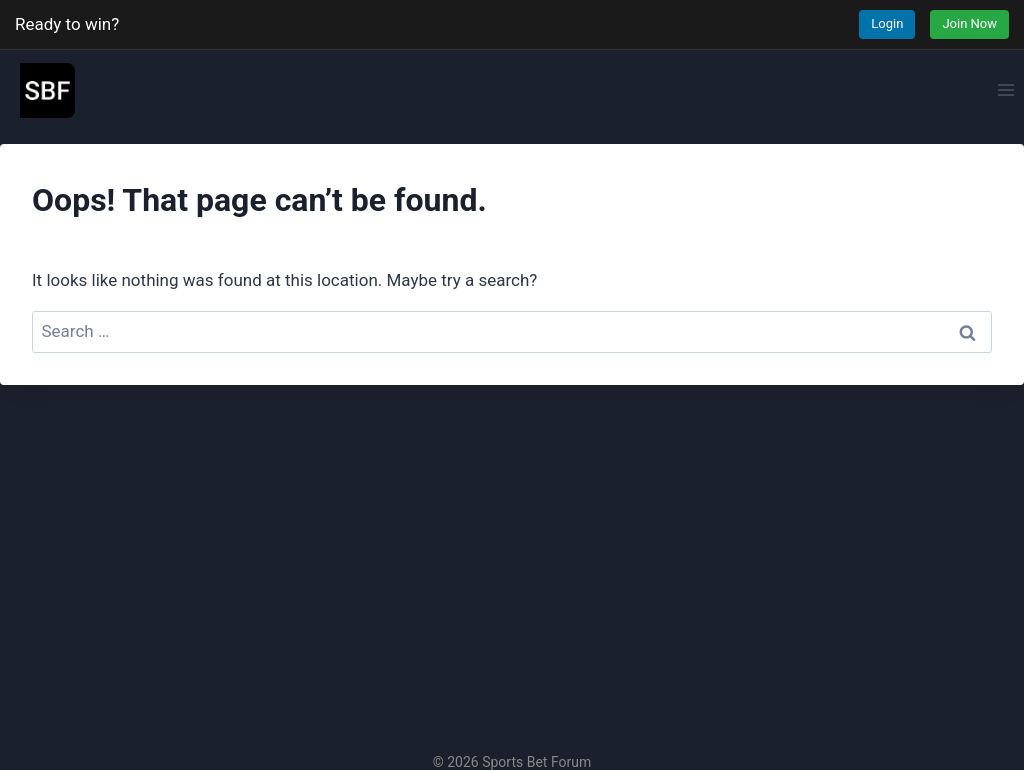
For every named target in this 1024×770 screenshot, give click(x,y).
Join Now (969, 23)
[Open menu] (1005, 89)
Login (887, 23)
